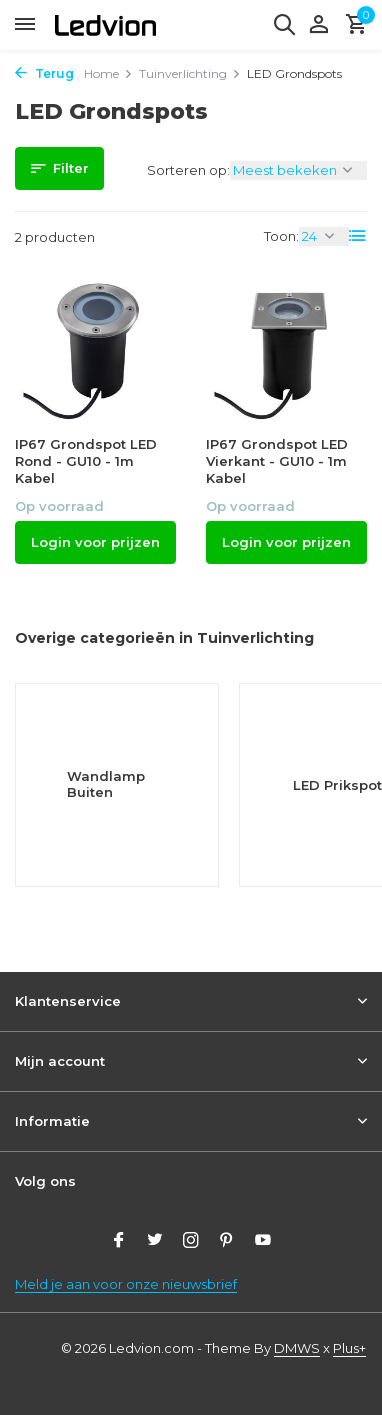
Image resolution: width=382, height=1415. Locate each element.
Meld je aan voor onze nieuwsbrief (126, 1284)
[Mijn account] (318, 25)
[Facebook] (119, 1242)
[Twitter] (155, 1242)
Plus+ (349, 1348)
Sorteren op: (188, 170)
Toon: (281, 236)
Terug (44, 73)
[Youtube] (263, 1242)
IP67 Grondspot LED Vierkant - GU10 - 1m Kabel (277, 461)
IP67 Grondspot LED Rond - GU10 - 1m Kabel (86, 461)
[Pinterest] (227, 1242)
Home (108, 73)
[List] (358, 236)
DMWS (297, 1348)
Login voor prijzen (95, 542)
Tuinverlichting (190, 73)
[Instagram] (191, 1242)
